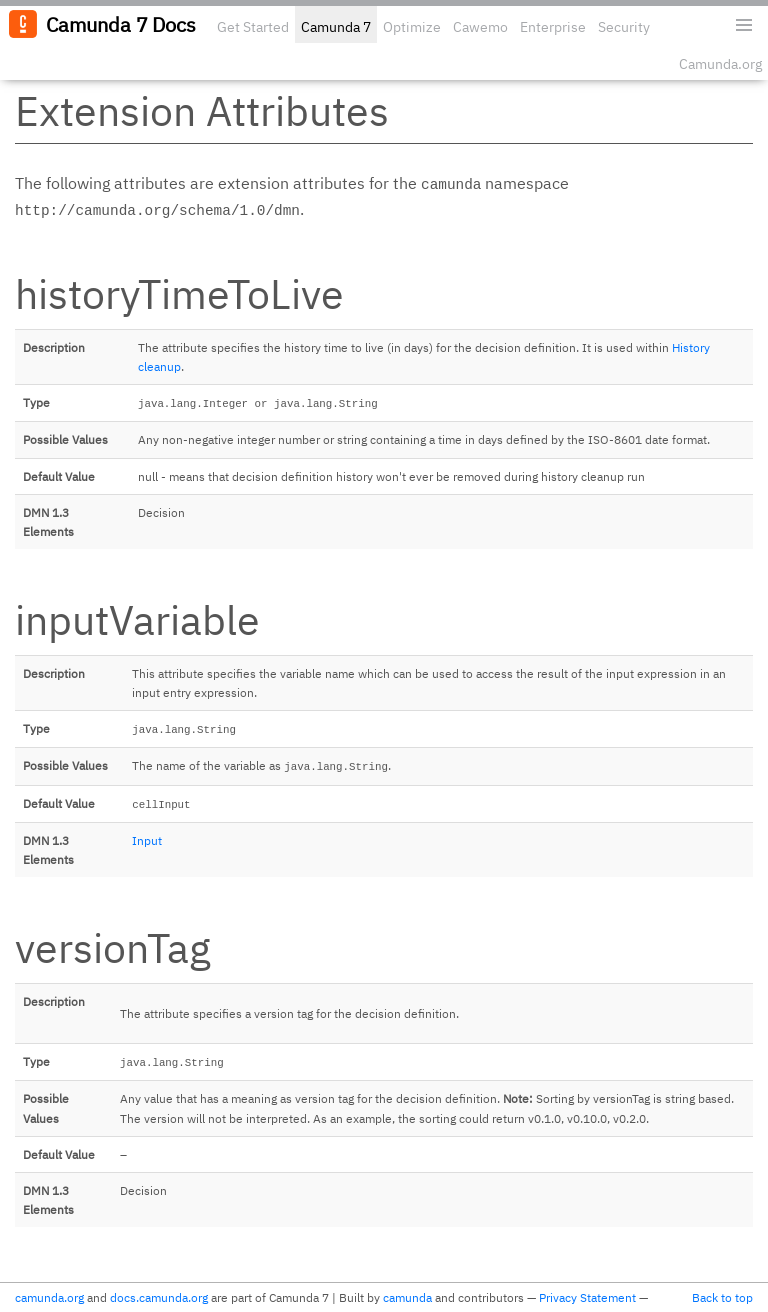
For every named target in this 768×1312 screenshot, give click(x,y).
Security (624, 27)
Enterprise (553, 27)
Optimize (412, 27)
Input (147, 840)
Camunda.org (720, 64)
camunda (407, 1297)
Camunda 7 (336, 27)
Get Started (253, 27)
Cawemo (480, 27)
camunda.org (49, 1297)
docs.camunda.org (159, 1297)
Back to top (722, 1297)
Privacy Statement (587, 1297)
